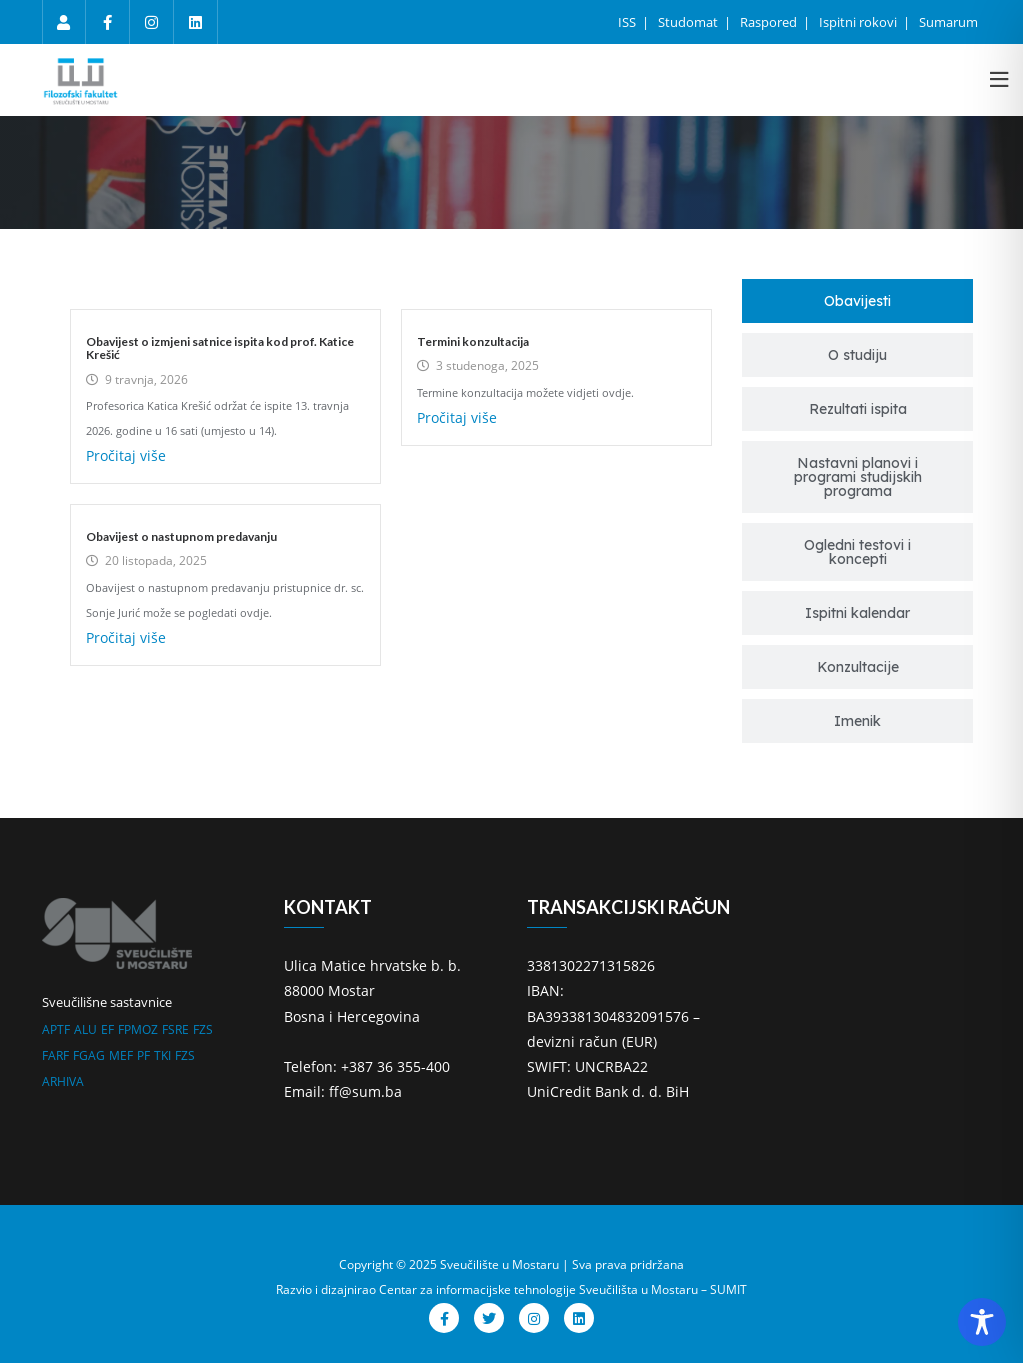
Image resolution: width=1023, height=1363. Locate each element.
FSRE (175, 1029)
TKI (162, 1055)
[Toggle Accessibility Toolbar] (982, 1322)
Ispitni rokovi (859, 22)
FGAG (89, 1055)
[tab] (857, 301)
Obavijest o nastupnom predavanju (181, 536)
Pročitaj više (126, 455)
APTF (56, 1029)
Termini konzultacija (473, 341)
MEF (121, 1055)
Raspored (770, 22)
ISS (628, 22)
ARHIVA (63, 1081)
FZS (203, 1029)
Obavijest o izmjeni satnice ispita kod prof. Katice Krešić (220, 348)
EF (107, 1029)
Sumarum (948, 22)
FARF (55, 1055)
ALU (85, 1029)
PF (143, 1055)
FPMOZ (138, 1029)
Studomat (689, 22)
